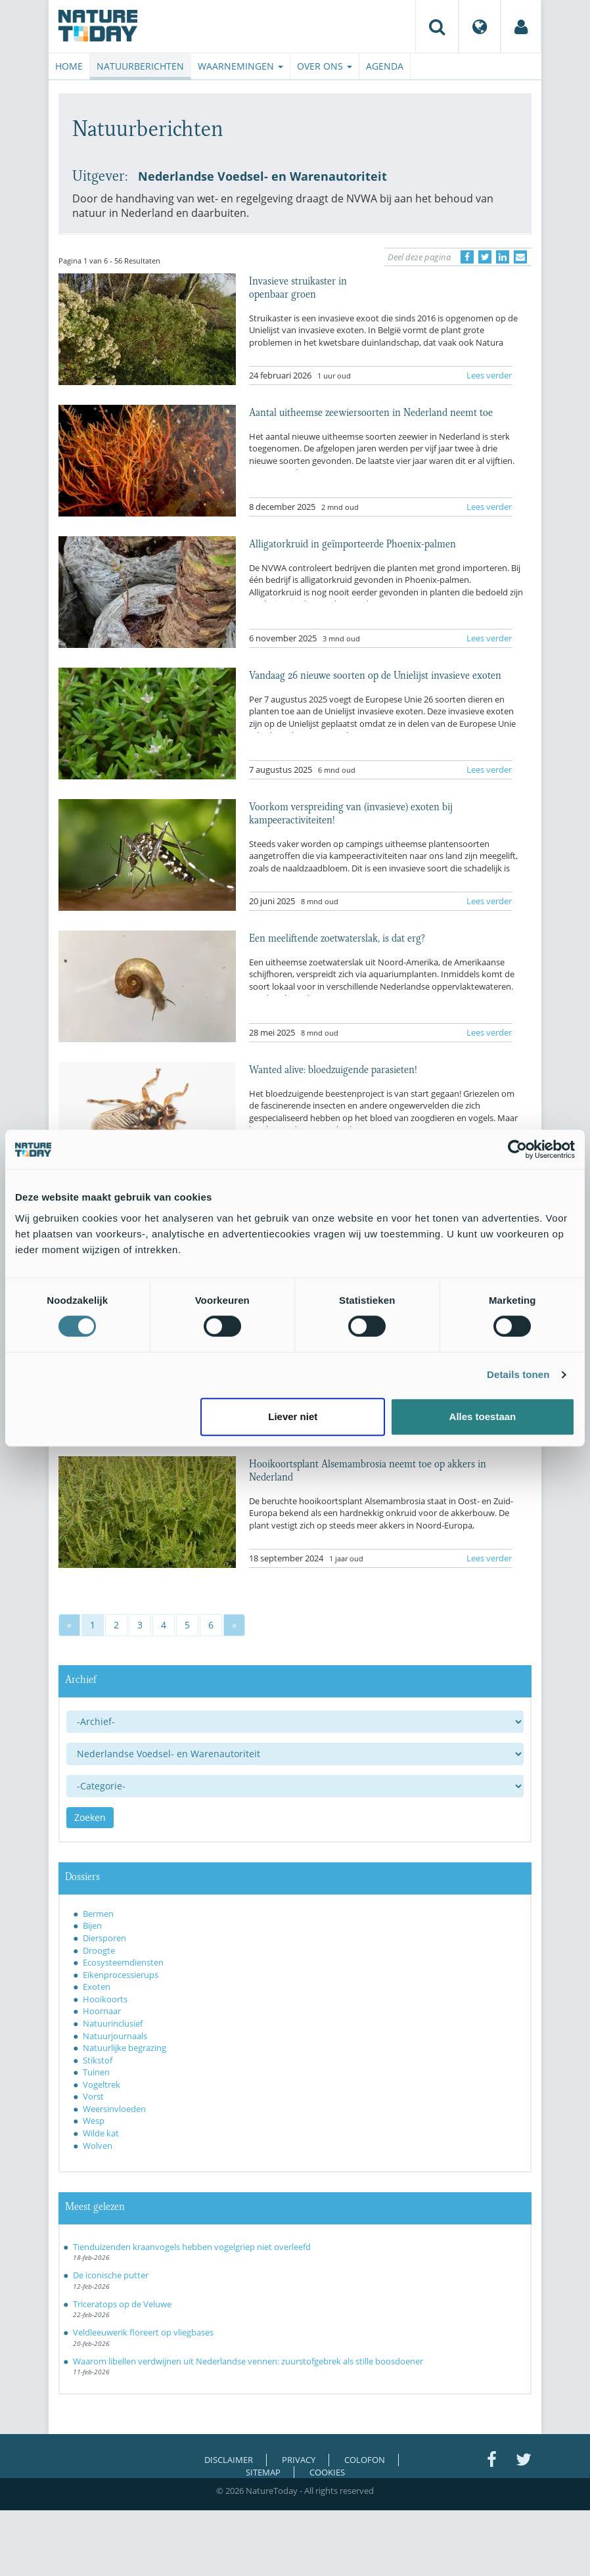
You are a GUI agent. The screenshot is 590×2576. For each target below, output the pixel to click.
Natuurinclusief (113, 2023)
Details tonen (518, 1374)
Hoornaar (102, 2011)
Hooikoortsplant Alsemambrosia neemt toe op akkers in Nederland (367, 1469)
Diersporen (104, 1938)
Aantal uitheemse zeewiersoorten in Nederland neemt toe (371, 411)
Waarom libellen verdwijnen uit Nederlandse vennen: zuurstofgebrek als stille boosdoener (248, 2361)
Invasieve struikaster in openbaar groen (298, 286)
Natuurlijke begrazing (124, 2048)
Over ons (324, 66)
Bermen (98, 1914)
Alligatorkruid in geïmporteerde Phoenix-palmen (352, 543)
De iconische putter (110, 2275)
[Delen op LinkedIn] (502, 257)
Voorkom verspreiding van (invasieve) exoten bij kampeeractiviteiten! (351, 812)
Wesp (93, 2121)
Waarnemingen (240, 66)
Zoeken (90, 1817)
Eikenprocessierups (120, 1975)
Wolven (97, 2145)
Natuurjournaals (115, 2036)
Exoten (96, 1986)
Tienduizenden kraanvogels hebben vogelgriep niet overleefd (192, 2247)
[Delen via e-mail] (520, 257)
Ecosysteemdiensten (123, 1962)
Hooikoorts (105, 1999)
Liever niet (292, 1416)
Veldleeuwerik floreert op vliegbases (143, 2332)
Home (69, 66)
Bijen (92, 1925)
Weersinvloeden (114, 2109)
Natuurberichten (140, 66)
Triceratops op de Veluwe (122, 2304)
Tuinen (96, 2072)
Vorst (93, 2096)
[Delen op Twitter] (484, 257)
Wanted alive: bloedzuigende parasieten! (333, 1068)
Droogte (99, 1950)
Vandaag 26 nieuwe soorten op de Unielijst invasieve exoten (375, 674)
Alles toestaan (482, 1416)
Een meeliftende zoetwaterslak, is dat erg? (337, 937)
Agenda (384, 66)
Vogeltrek (101, 2084)
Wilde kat (101, 2133)
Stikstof (97, 2060)
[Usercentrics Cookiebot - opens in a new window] (517, 1149)
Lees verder (489, 375)
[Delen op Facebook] (467, 257)
